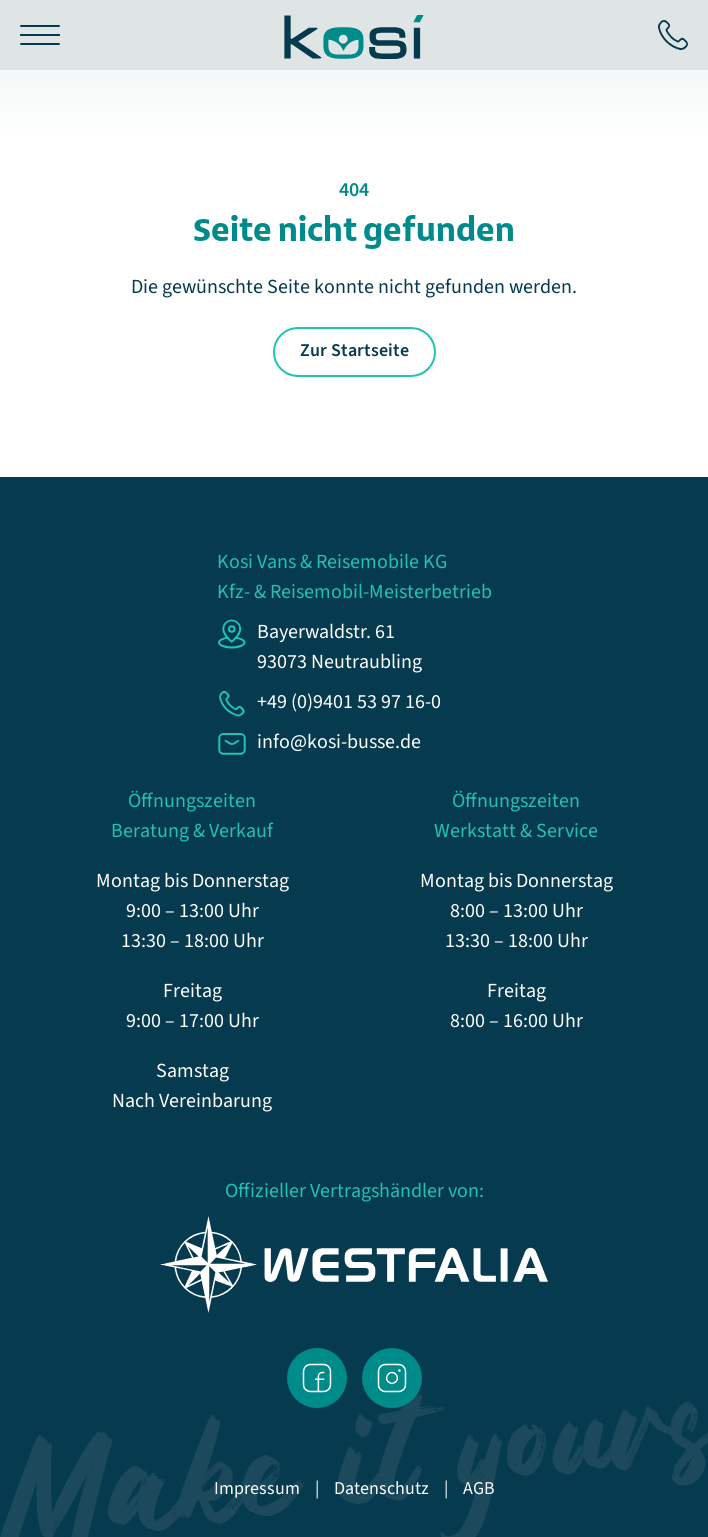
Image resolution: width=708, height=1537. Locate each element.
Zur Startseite (354, 350)
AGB (479, 1488)
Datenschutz (381, 1488)
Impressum (257, 1488)
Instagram (392, 1378)
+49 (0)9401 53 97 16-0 (673, 35)
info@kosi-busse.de (339, 742)
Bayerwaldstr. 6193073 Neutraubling (339, 647)
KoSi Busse (354, 37)
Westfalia (354, 1264)
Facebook (317, 1378)
